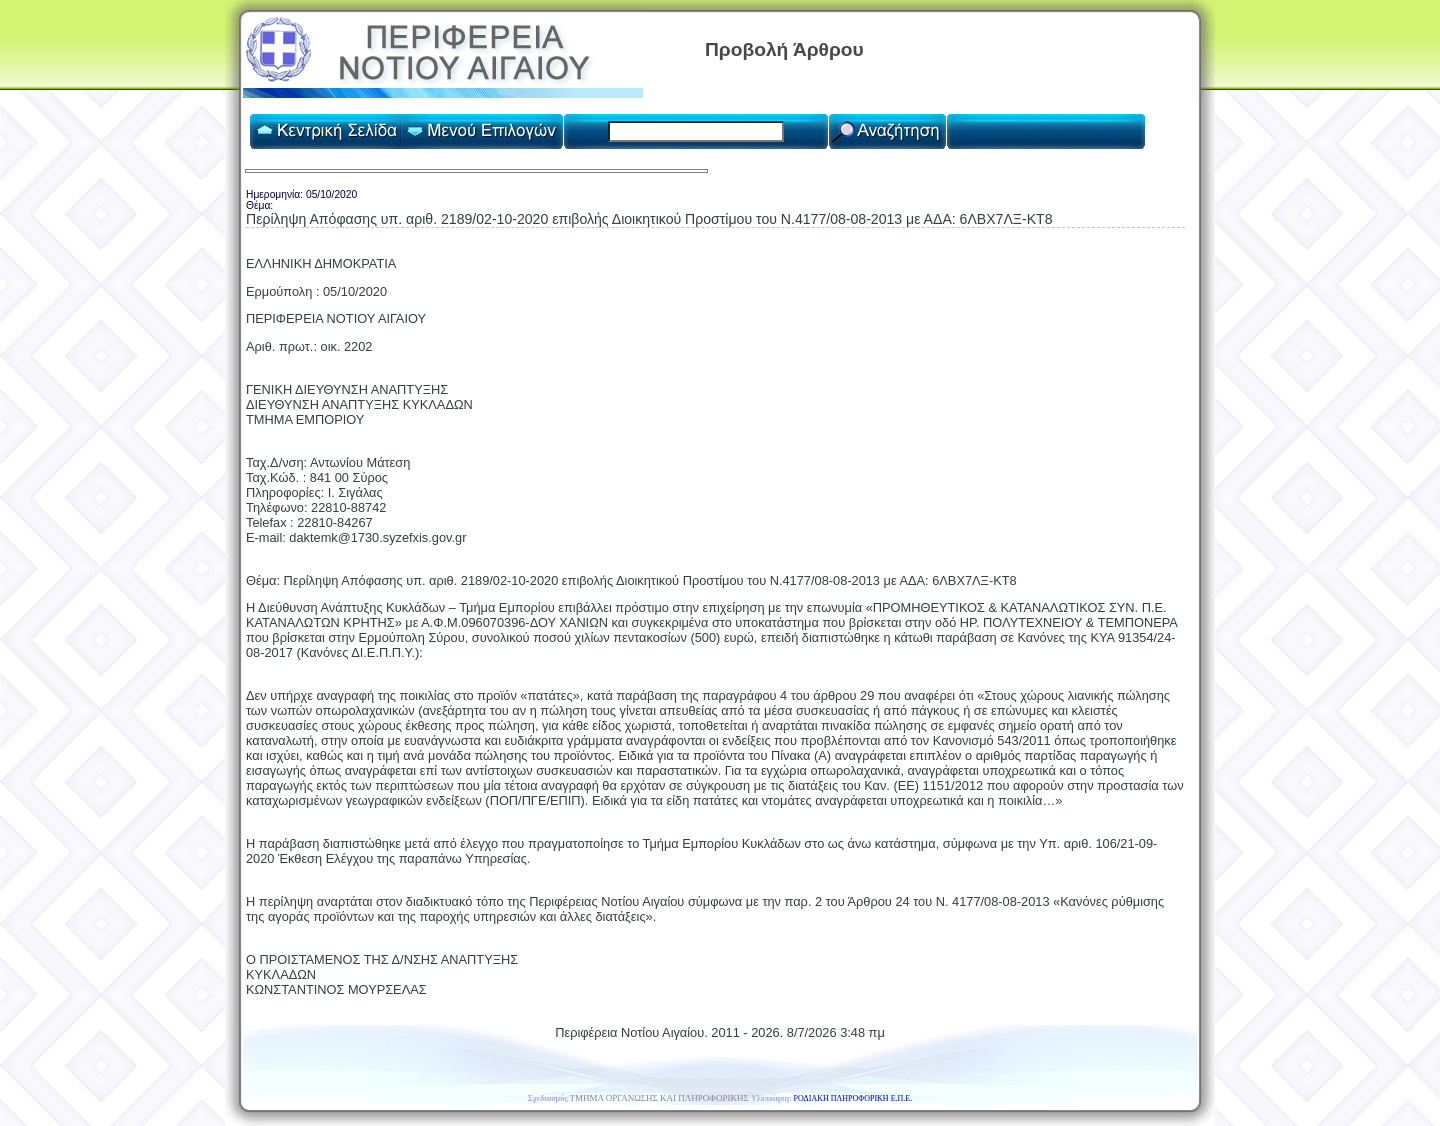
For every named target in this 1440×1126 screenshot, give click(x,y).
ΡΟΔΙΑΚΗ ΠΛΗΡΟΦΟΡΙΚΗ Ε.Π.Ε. (853, 1098)
